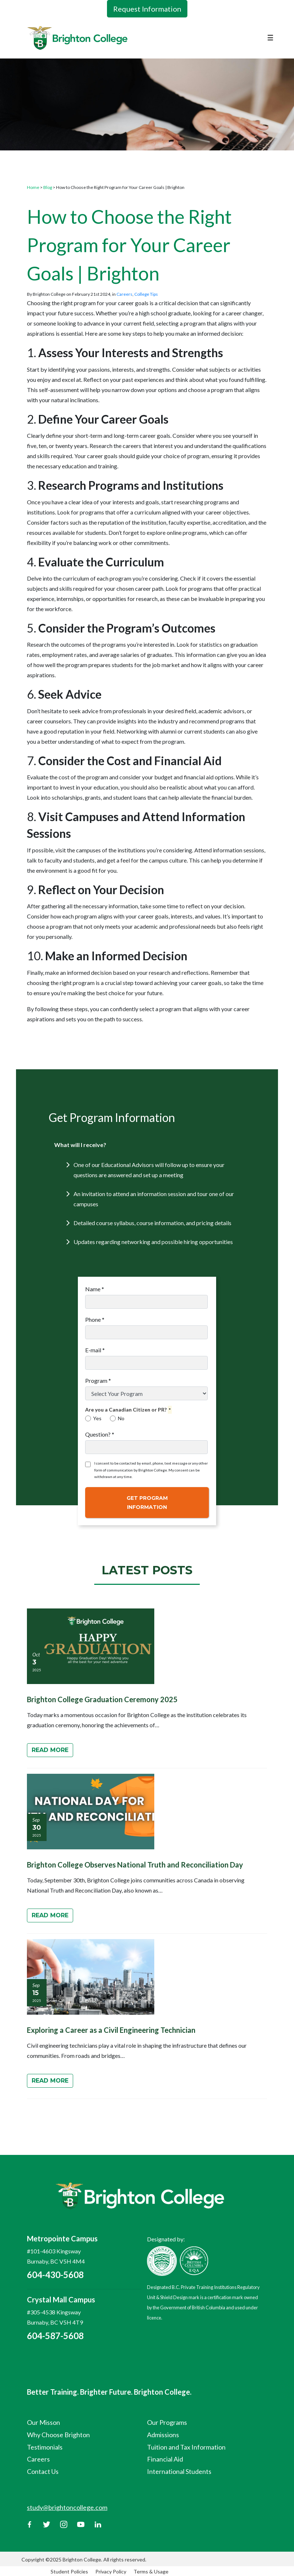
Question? (99, 1434)
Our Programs (167, 2422)
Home (33, 187)
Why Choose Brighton (58, 2435)
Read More (50, 1750)
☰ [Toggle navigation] (270, 37)
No (117, 1418)
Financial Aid (165, 2459)
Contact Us (43, 2471)
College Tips (146, 294)
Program (98, 1380)
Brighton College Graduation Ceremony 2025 (102, 1699)
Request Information (147, 8)
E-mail (95, 1349)
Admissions (163, 2435)
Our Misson (43, 2422)
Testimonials (45, 2447)
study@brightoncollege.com (67, 2507)
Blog (47, 187)
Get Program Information (147, 1502)
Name (94, 1288)
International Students (179, 2471)
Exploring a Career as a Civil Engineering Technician (111, 2030)
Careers (124, 294)
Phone (94, 1319)
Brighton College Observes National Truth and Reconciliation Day (135, 1864)
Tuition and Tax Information (186, 2447)
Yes (93, 1418)
